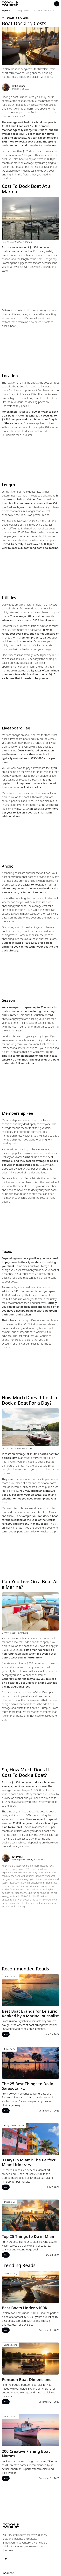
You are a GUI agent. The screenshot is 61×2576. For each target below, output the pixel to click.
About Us (8, 2573)
